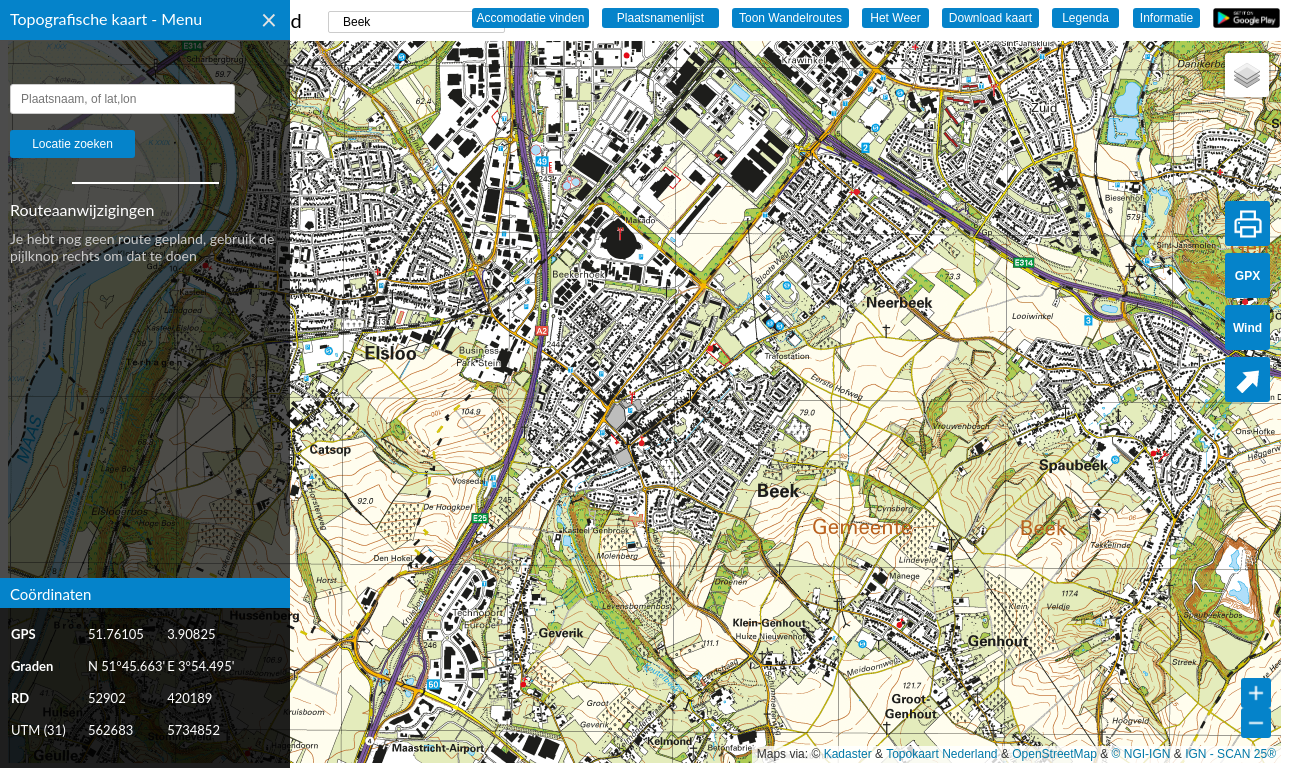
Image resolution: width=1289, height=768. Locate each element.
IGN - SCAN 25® (1230, 754)
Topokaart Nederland (941, 754)
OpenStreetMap (1054, 754)
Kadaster (848, 754)
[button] (1247, 75)
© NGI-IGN (1141, 754)
